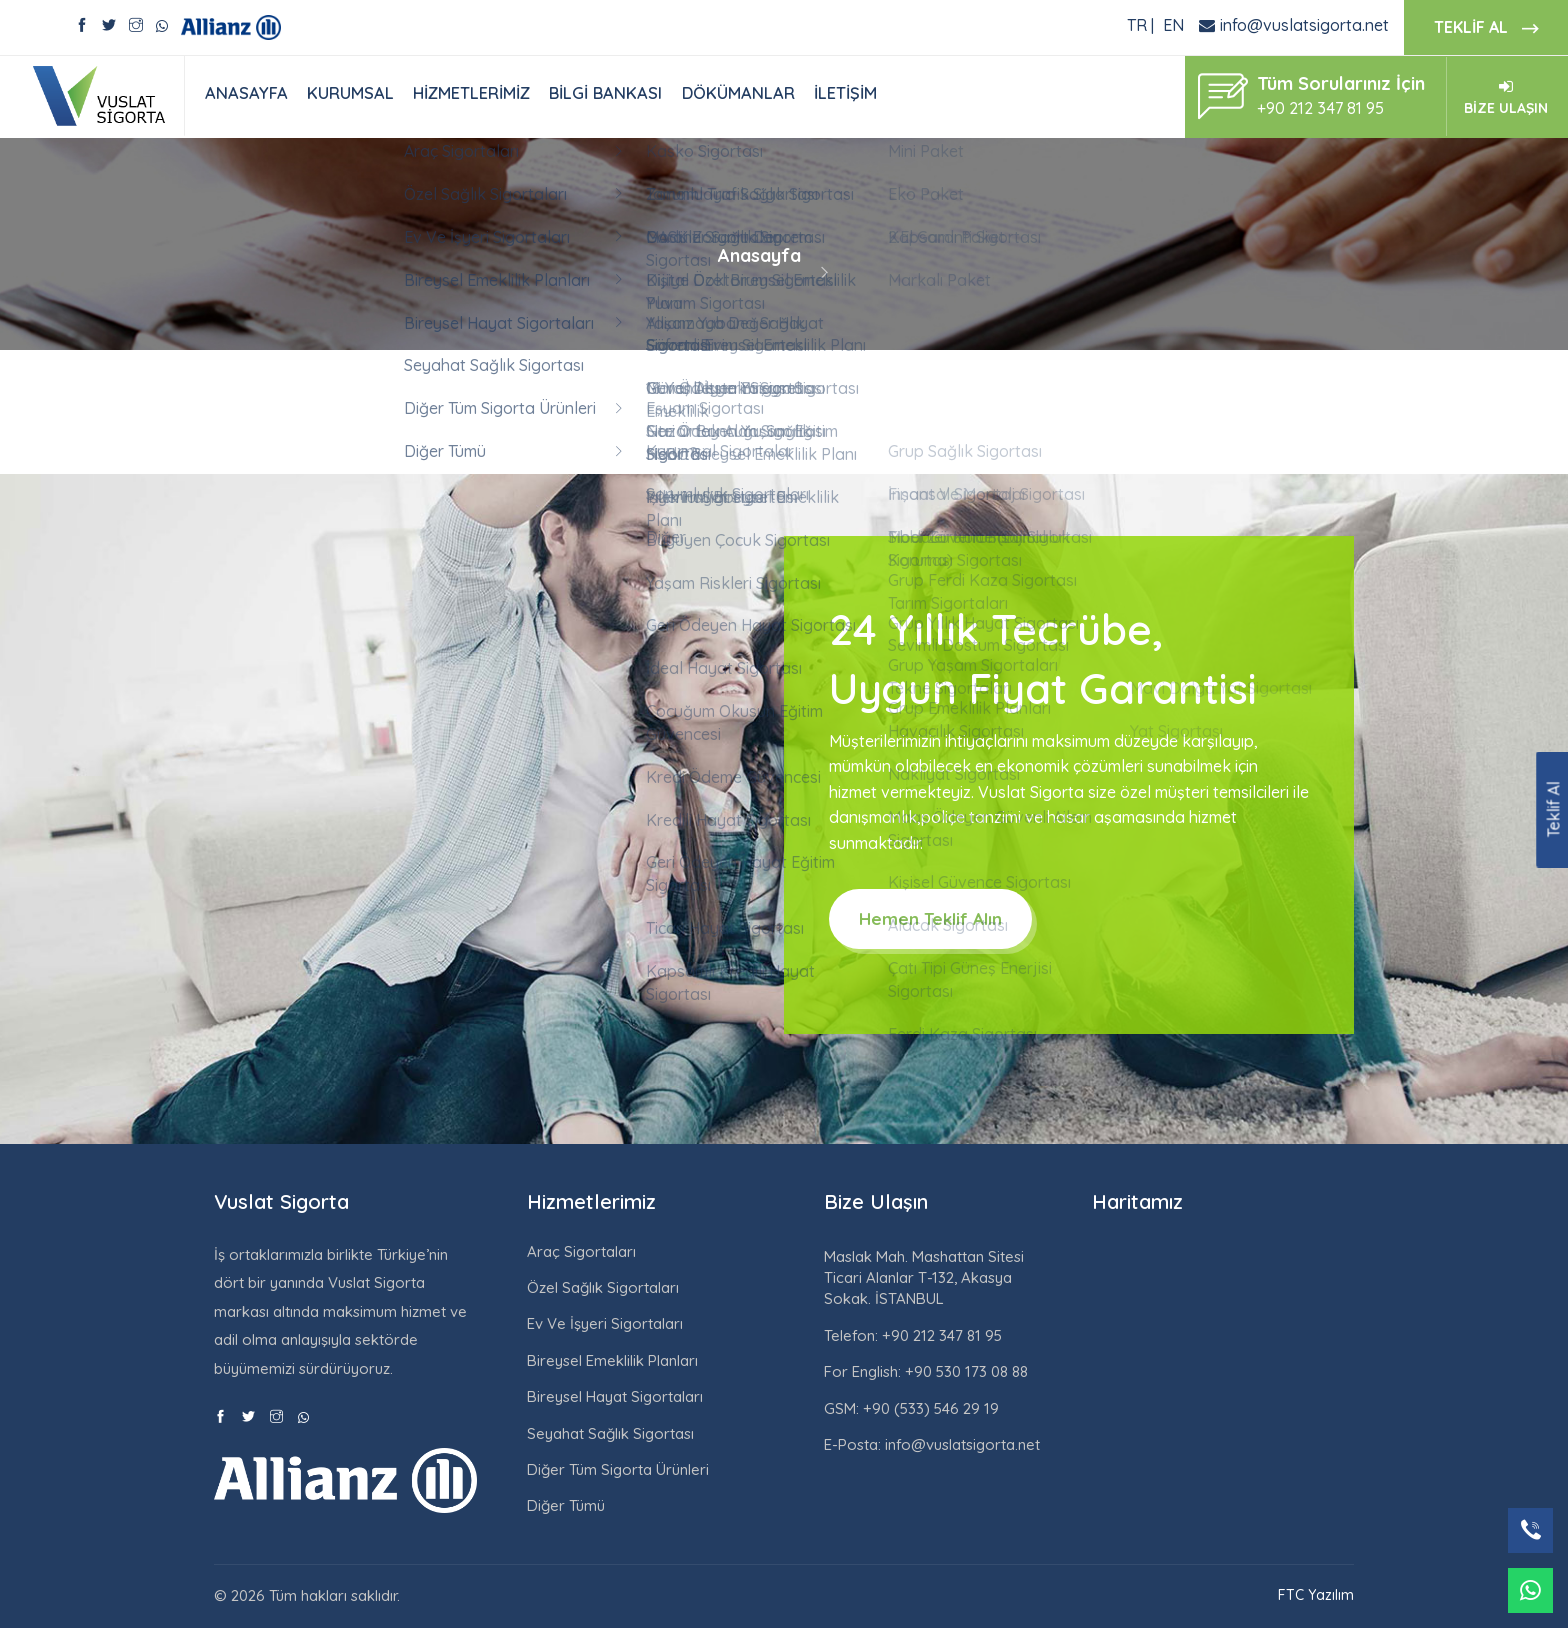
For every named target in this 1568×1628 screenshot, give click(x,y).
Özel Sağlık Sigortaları (603, 1287)
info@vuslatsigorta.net (1304, 25)
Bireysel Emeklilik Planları (612, 1360)
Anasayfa (759, 255)
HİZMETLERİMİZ (471, 93)
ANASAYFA (246, 93)
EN (1173, 25)
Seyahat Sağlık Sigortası (610, 1433)
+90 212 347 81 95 (940, 1335)
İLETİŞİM (845, 93)
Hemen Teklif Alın (930, 918)
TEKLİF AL (1486, 28)
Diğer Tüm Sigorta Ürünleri (618, 1469)
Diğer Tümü (566, 1505)
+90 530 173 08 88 (964, 1371)
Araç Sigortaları (581, 1251)
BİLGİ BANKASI (605, 93)
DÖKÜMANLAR (738, 93)
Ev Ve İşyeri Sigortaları (605, 1323)
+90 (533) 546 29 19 (929, 1408)
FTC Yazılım (1316, 1595)
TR (1137, 25)
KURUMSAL (350, 93)
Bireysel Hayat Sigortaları (615, 1396)
